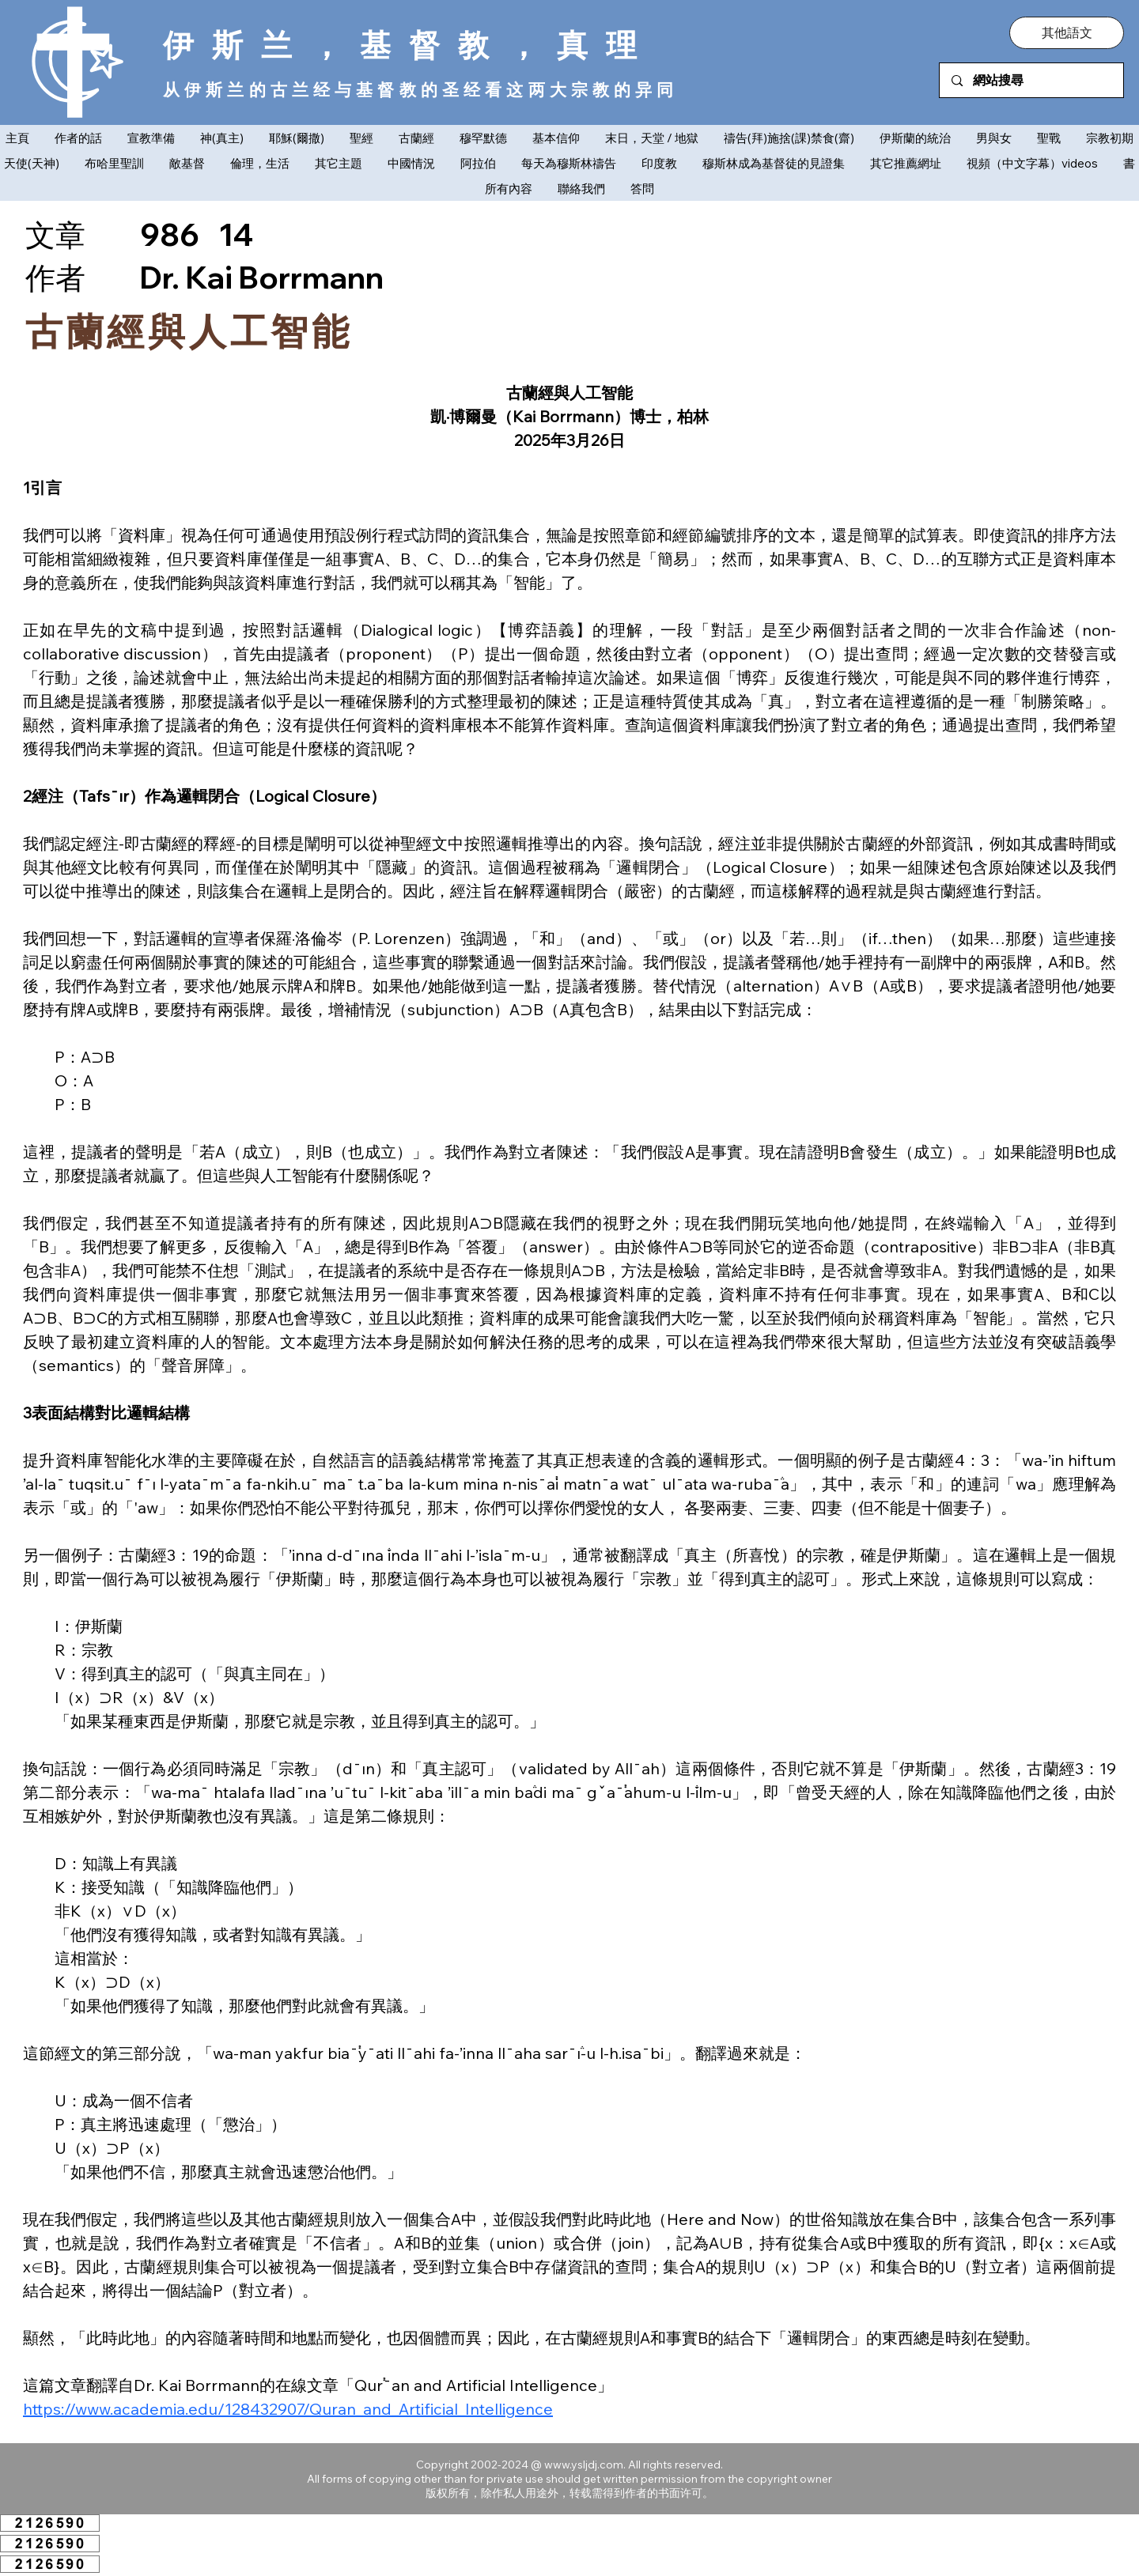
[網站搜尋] (1032, 80)
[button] (1066, 32)
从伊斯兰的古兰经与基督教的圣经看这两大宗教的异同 (421, 89)
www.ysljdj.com (583, 2464)
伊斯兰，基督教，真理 (409, 44)
